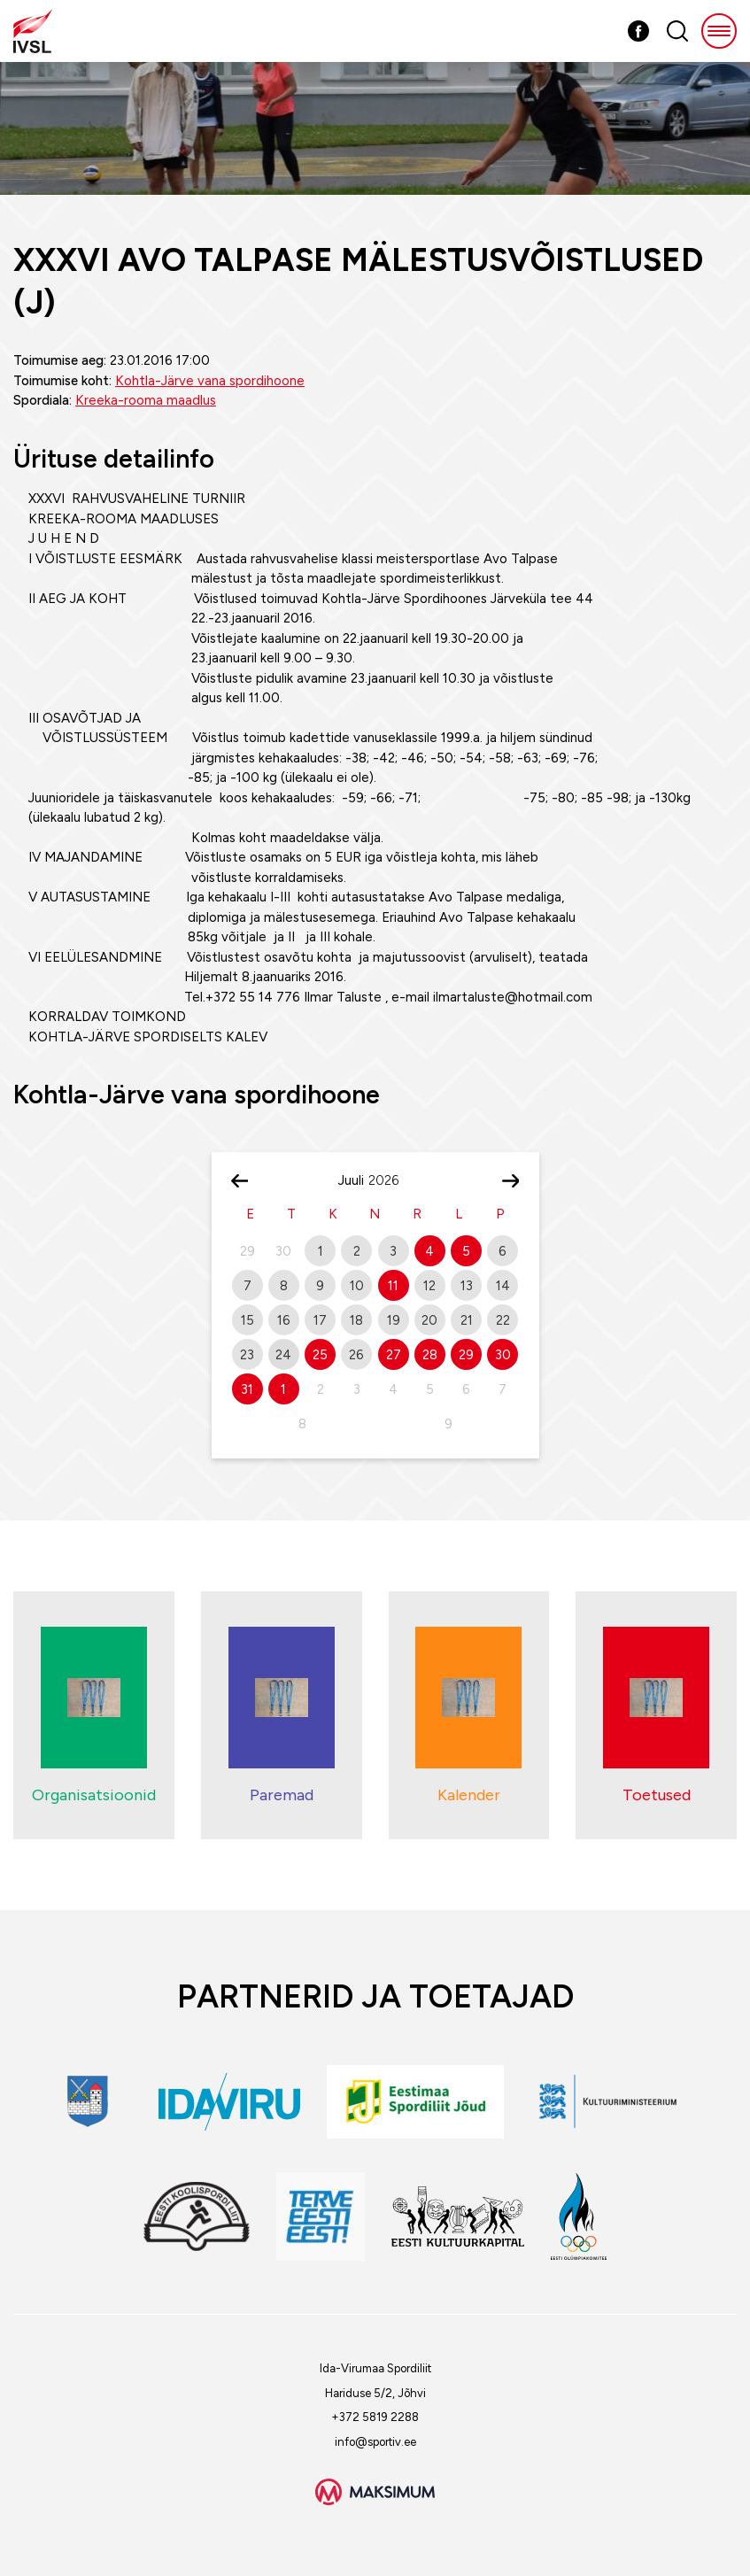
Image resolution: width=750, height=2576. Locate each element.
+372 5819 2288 (375, 2417)
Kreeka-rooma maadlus (145, 400)
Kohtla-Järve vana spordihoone (210, 381)
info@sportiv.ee (375, 2441)
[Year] (390, 1180)
